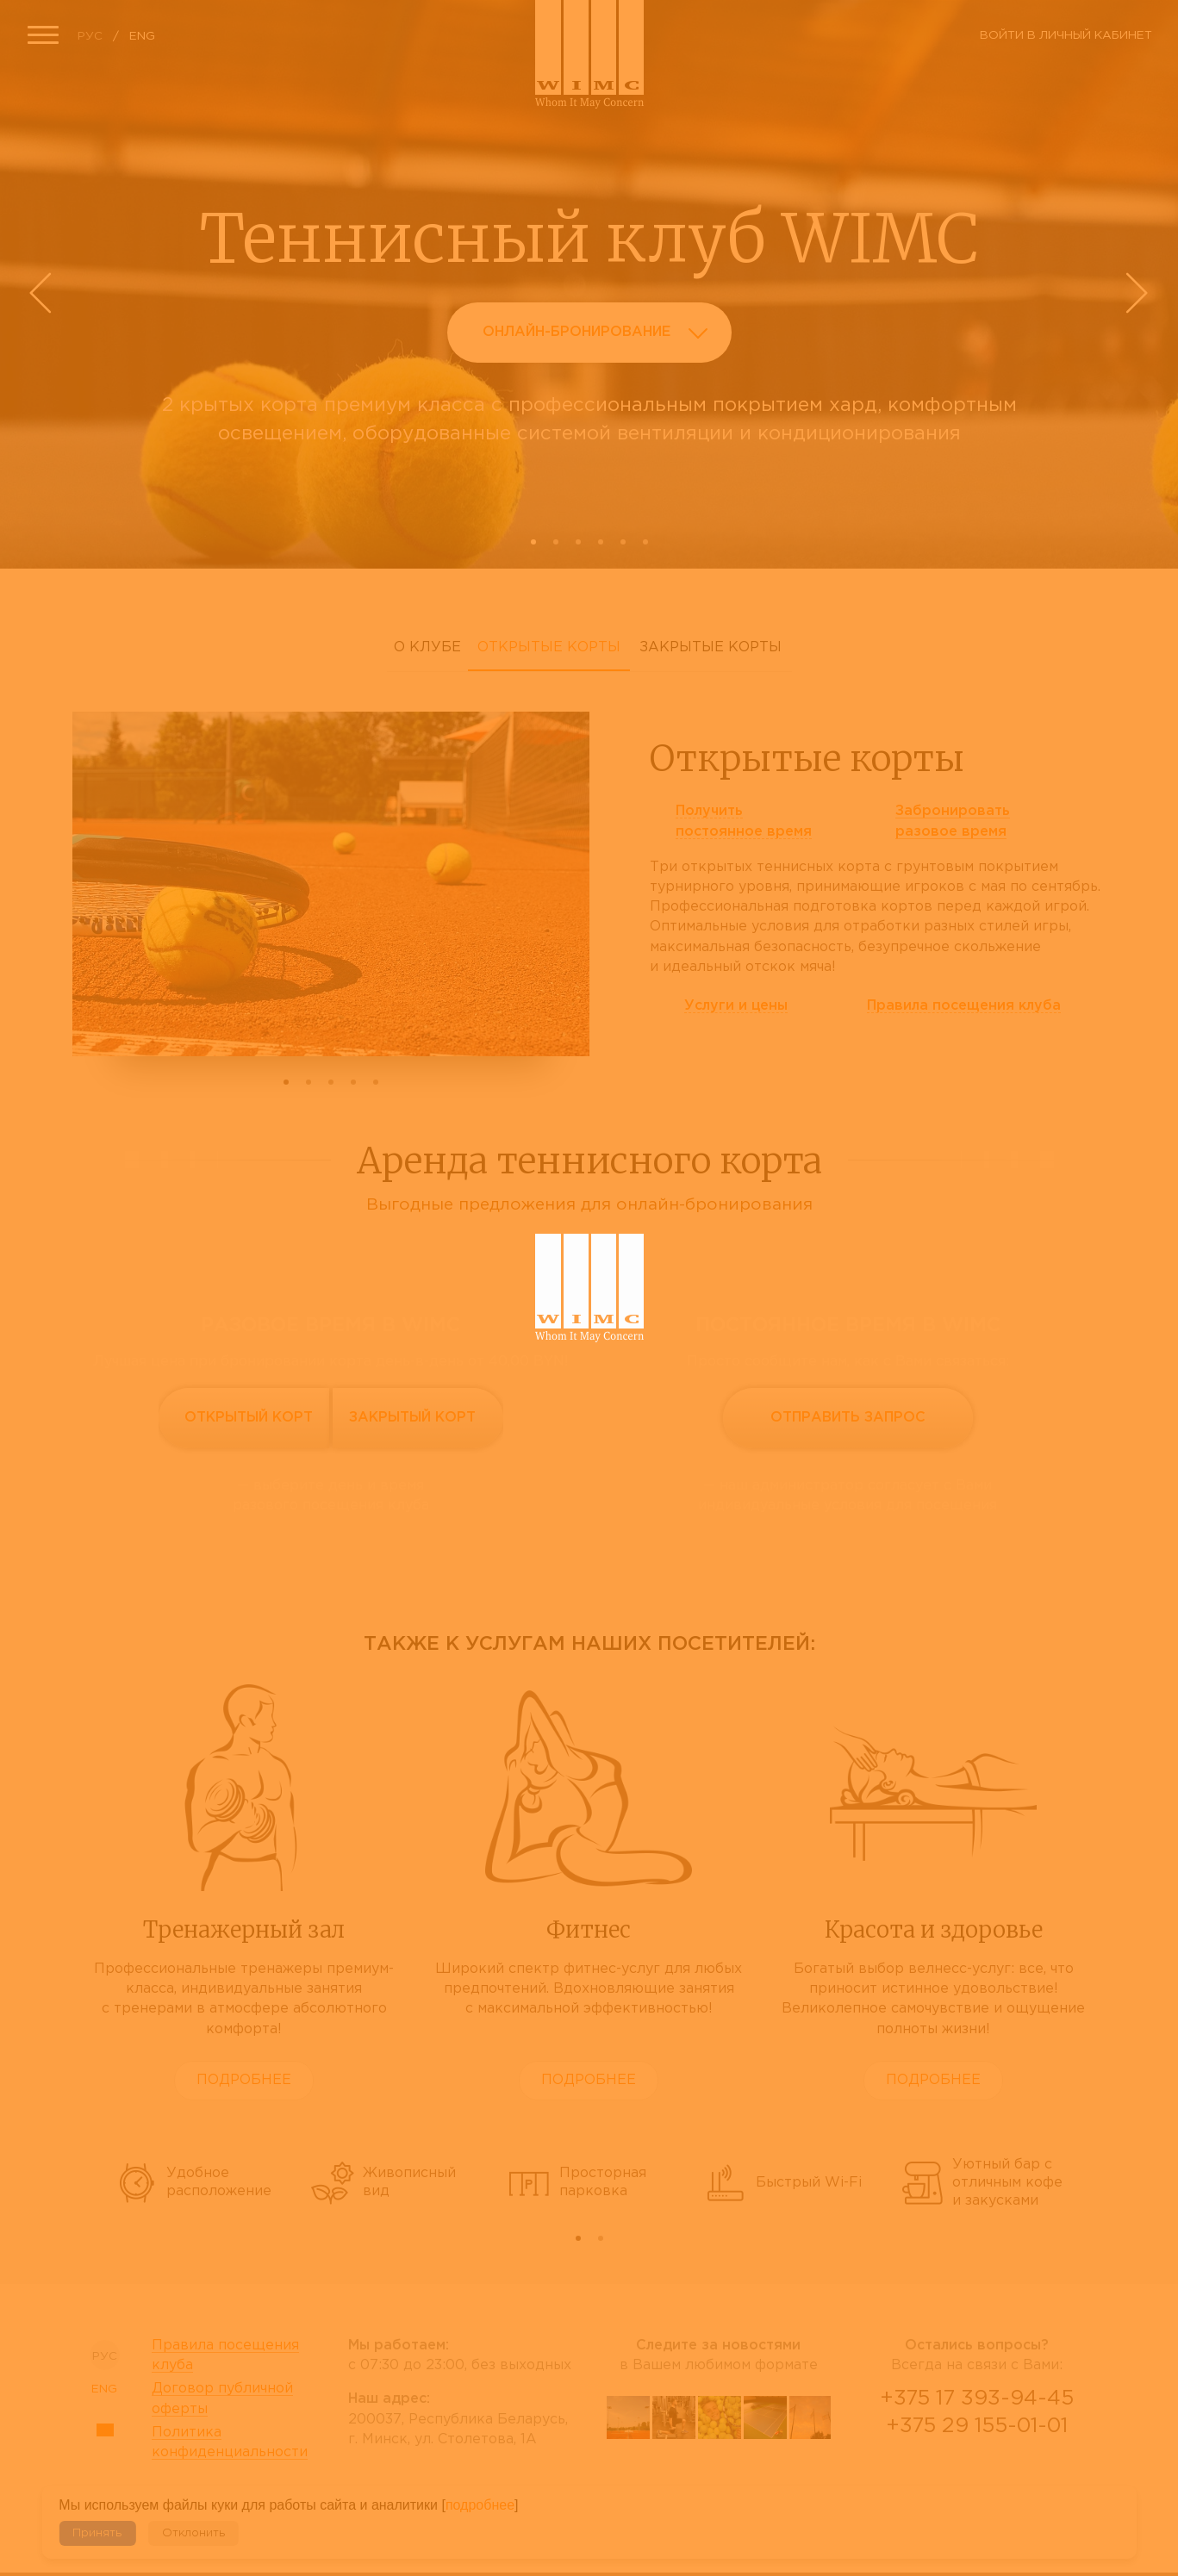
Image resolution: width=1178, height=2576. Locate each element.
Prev (43, 293)
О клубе (427, 647)
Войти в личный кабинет (1066, 35)
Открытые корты (548, 647)
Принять (97, 2533)
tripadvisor (719, 2482)
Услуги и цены (736, 1005)
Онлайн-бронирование (600, 336)
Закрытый (412, 1417)
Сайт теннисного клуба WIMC (589, 54)
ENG (142, 36)
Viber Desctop (936, 2472)
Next (1135, 293)
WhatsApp (977, 2472)
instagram (765, 2482)
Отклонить (193, 2533)
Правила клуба (964, 1005)
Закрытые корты (710, 647)
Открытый (248, 1417)
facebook (674, 2482)
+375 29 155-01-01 (977, 2426)
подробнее (480, 2505)
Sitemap (105, 2430)
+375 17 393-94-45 (977, 2398)
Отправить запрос (848, 1417)
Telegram (1018, 2472)
